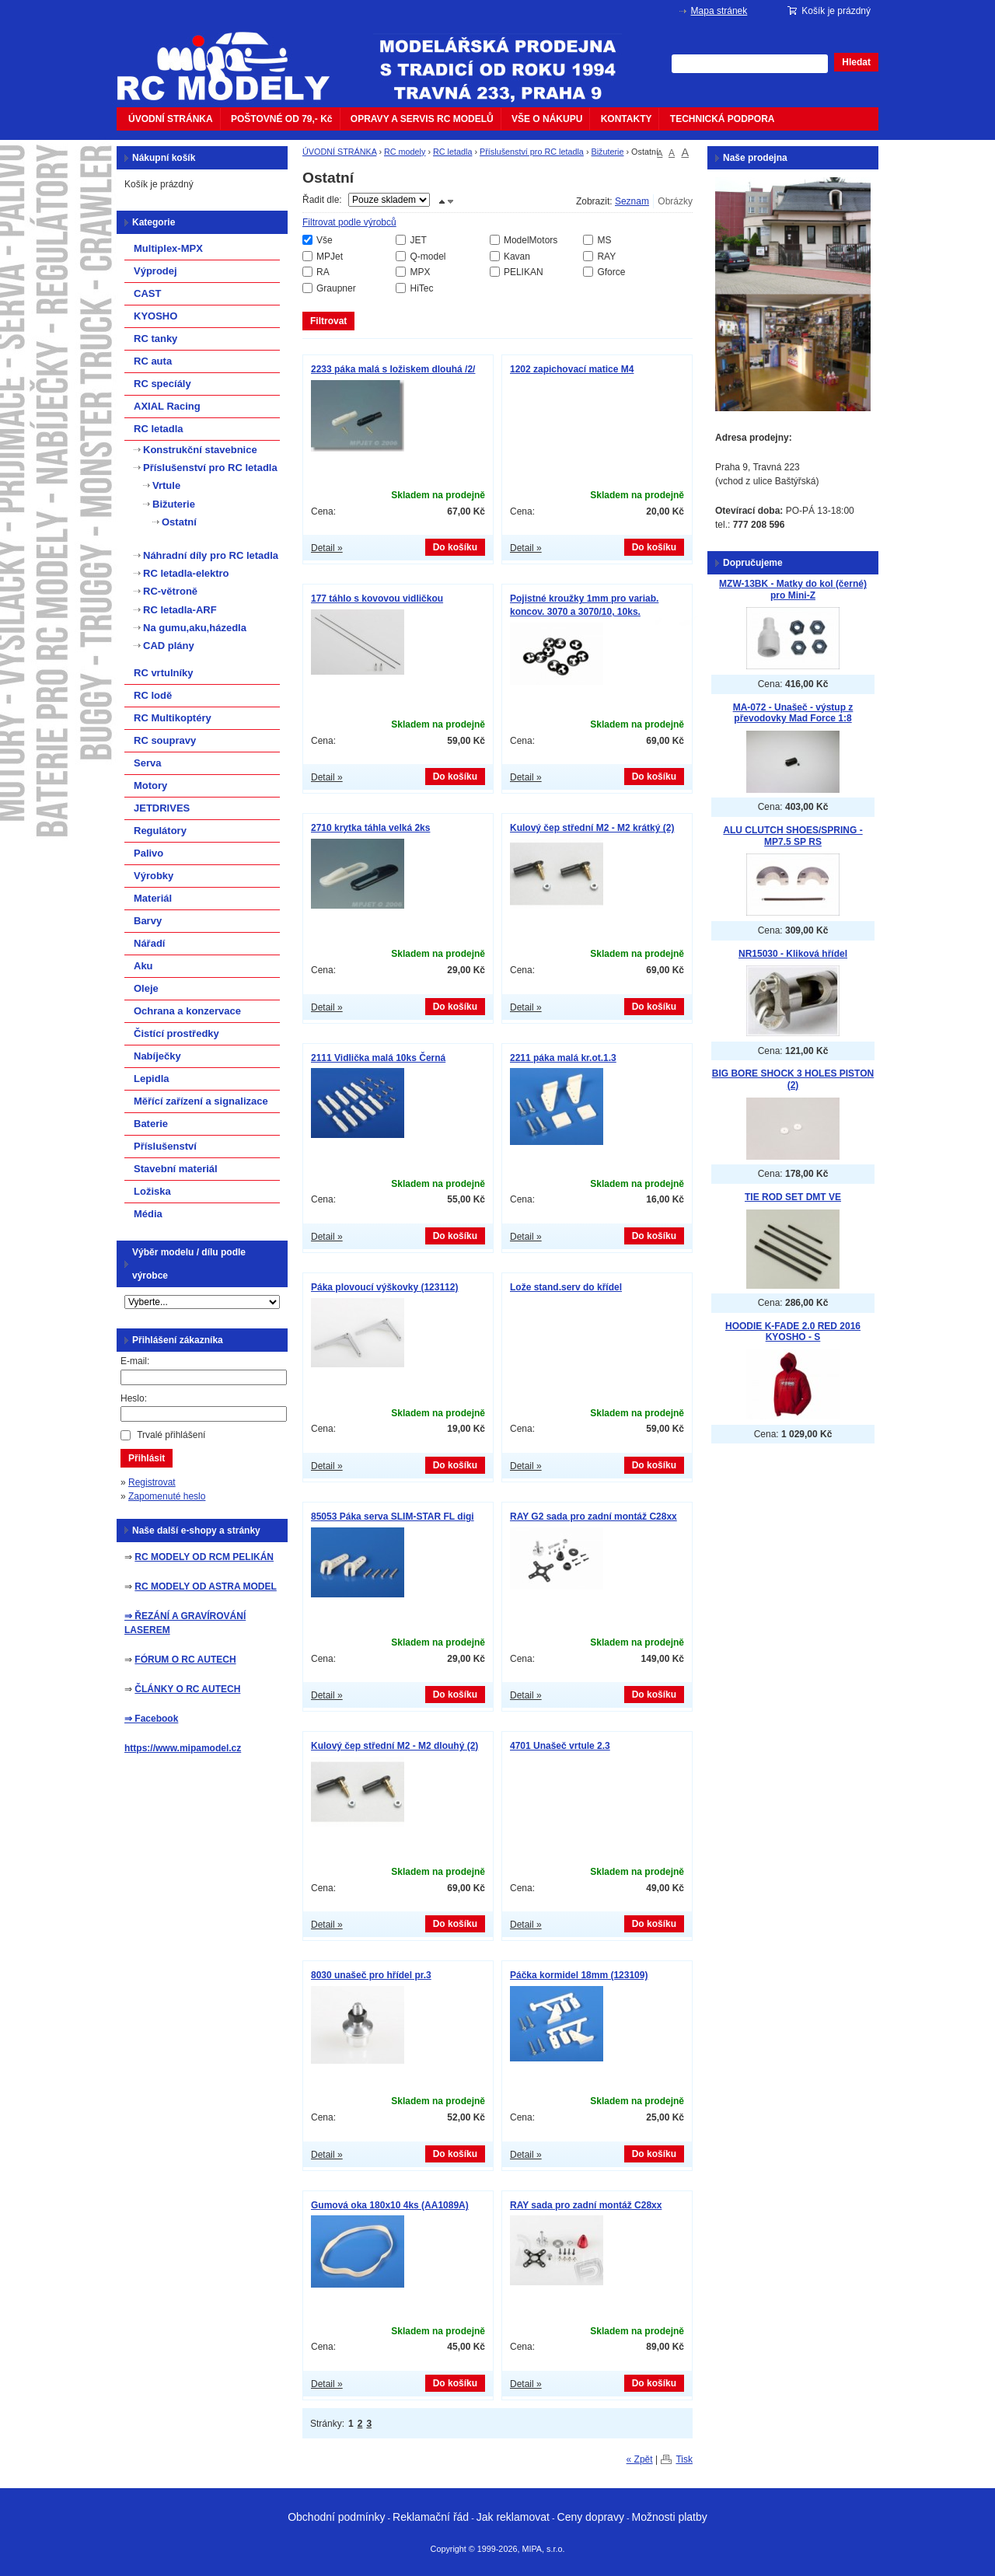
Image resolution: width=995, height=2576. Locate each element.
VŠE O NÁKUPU (546, 118)
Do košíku (455, 547)
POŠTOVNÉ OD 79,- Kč (281, 118)
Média (148, 1214)
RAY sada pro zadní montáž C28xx (586, 2205)
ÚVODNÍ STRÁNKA (170, 118)
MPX (420, 272)
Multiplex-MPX (168, 248)
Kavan (517, 256)
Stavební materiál (176, 1169)
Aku (143, 966)
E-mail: (134, 1361)
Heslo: (133, 1398)
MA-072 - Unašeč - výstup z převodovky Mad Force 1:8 (793, 713)
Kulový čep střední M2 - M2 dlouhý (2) (394, 1745)
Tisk (684, 2459)
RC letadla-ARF (180, 610)
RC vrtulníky (164, 673)
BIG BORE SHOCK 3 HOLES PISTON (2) (793, 1079)
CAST (147, 293)
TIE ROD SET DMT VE (793, 1197)
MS (604, 240)
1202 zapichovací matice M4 (572, 369)
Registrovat (152, 1482)
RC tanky (155, 338)
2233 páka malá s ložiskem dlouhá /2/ (393, 369)
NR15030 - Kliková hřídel (792, 953)
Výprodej (155, 271)
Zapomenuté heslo (166, 1496)
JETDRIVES (162, 808)
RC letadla (452, 151)
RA (323, 272)
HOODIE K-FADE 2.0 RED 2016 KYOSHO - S (793, 1332)
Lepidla (151, 1078)
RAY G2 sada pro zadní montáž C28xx (593, 1516)
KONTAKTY (626, 118)
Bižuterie (607, 151)
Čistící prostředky (176, 1033)
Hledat (856, 62)
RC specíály (162, 383)
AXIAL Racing (167, 406)
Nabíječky (157, 1056)
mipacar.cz (233, 57)
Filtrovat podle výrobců (349, 222)
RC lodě (153, 695)
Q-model (427, 256)
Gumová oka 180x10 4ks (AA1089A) (390, 2205)
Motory (150, 785)
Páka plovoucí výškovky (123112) (384, 1287)
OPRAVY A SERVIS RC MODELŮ (422, 118)
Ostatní (179, 522)
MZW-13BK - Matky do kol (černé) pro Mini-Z (793, 589)
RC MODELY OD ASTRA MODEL (205, 1586)
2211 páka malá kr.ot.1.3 (563, 1057)
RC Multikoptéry (172, 718)
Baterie (151, 1123)
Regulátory (160, 830)
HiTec (421, 288)
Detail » (327, 548)
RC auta (153, 361)
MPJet (329, 256)
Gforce (611, 272)
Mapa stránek (719, 10)
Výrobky (153, 875)
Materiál (153, 898)
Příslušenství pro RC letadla (532, 151)
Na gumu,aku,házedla (194, 628)
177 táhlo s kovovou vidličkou (377, 598)
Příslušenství (165, 1146)
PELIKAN (523, 272)
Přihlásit (146, 1458)
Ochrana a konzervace (187, 1011)
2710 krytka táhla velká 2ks (370, 827)
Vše (324, 240)
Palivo (148, 853)
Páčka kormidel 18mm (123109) (579, 1975)
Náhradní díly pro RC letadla (210, 555)
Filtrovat (328, 321)
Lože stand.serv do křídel (566, 1287)
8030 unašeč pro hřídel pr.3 (371, 1975)
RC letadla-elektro (186, 573)
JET (418, 240)
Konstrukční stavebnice (200, 450)
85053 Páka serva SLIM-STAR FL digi (392, 1516)
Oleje (146, 988)
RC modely (404, 151)
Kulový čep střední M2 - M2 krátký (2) (592, 827)
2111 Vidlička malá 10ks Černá (378, 1057)
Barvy (148, 921)
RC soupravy (165, 740)
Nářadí (149, 943)
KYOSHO (155, 316)
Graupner (336, 288)
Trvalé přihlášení (171, 1434)
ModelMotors (530, 240)
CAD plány (168, 645)
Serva (147, 763)
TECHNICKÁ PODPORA (722, 118)
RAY (606, 256)
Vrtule (166, 485)
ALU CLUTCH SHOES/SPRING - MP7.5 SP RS (792, 836)
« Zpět (640, 2459)
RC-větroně (170, 591)
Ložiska (152, 1191)
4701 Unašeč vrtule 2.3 (560, 1745)
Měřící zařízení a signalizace (201, 1101)
